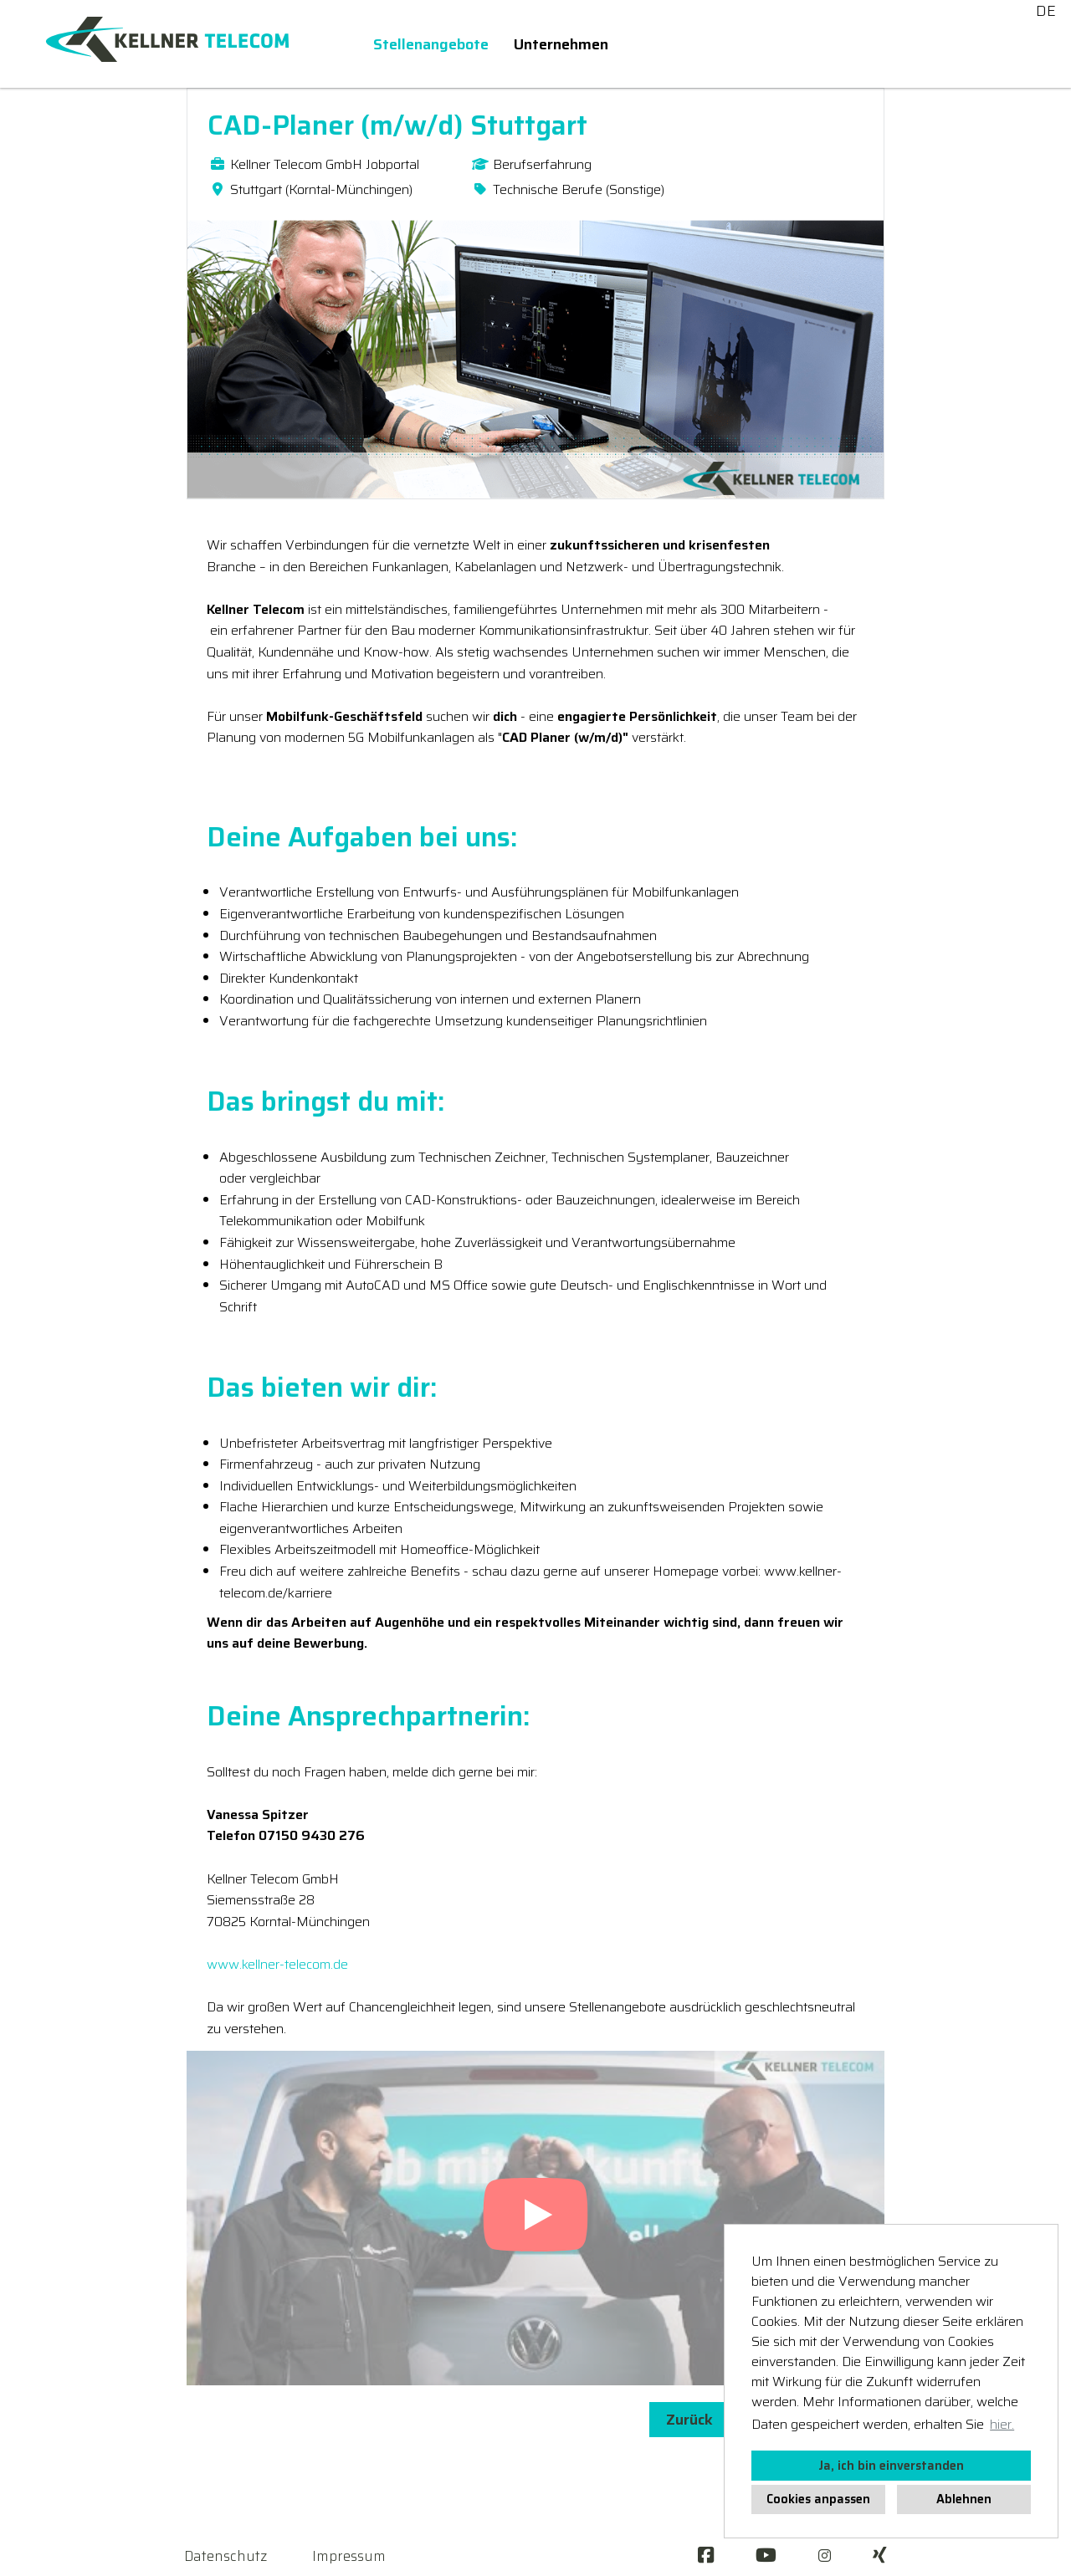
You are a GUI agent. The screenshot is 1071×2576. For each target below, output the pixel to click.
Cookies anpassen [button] (818, 2499)
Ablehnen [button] (964, 2499)
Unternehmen (561, 44)
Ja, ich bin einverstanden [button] (891, 2465)
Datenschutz (225, 2556)
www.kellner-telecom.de (277, 1964)
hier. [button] (1002, 2424)
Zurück (689, 2419)
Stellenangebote (431, 44)
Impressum (349, 2556)
